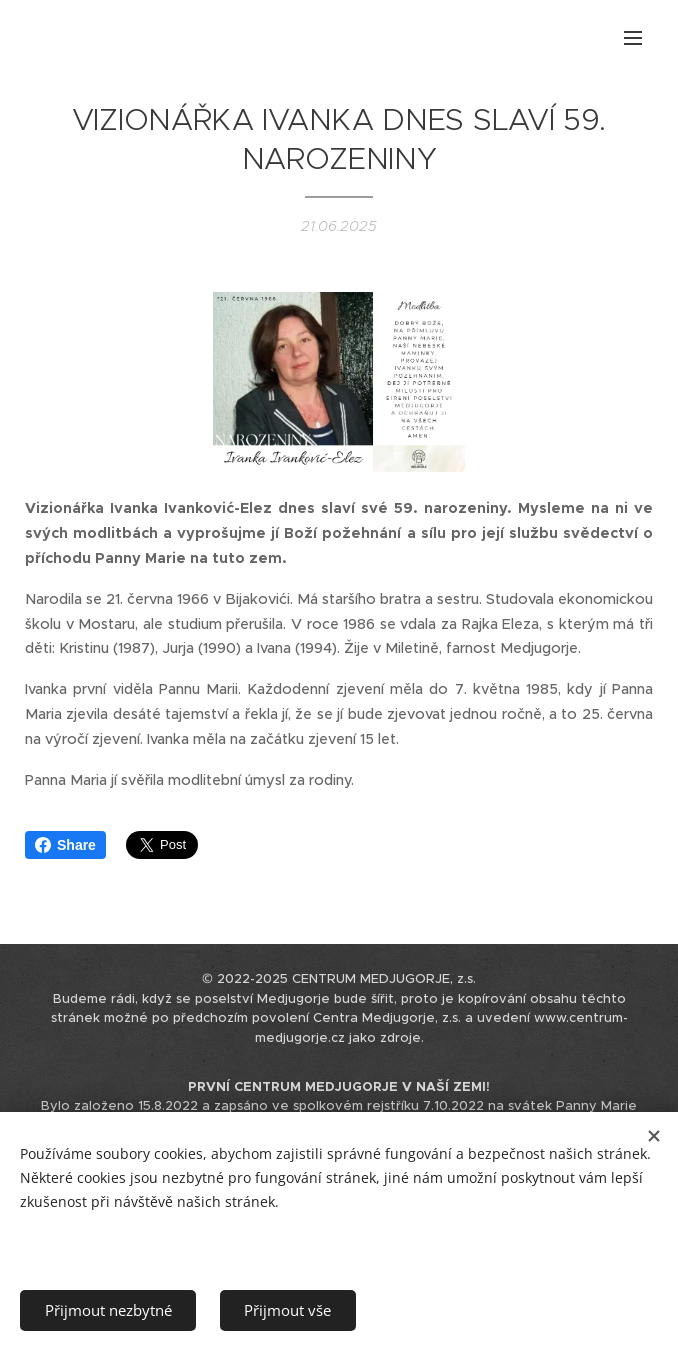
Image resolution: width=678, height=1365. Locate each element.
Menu (633, 38)
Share (65, 845)
